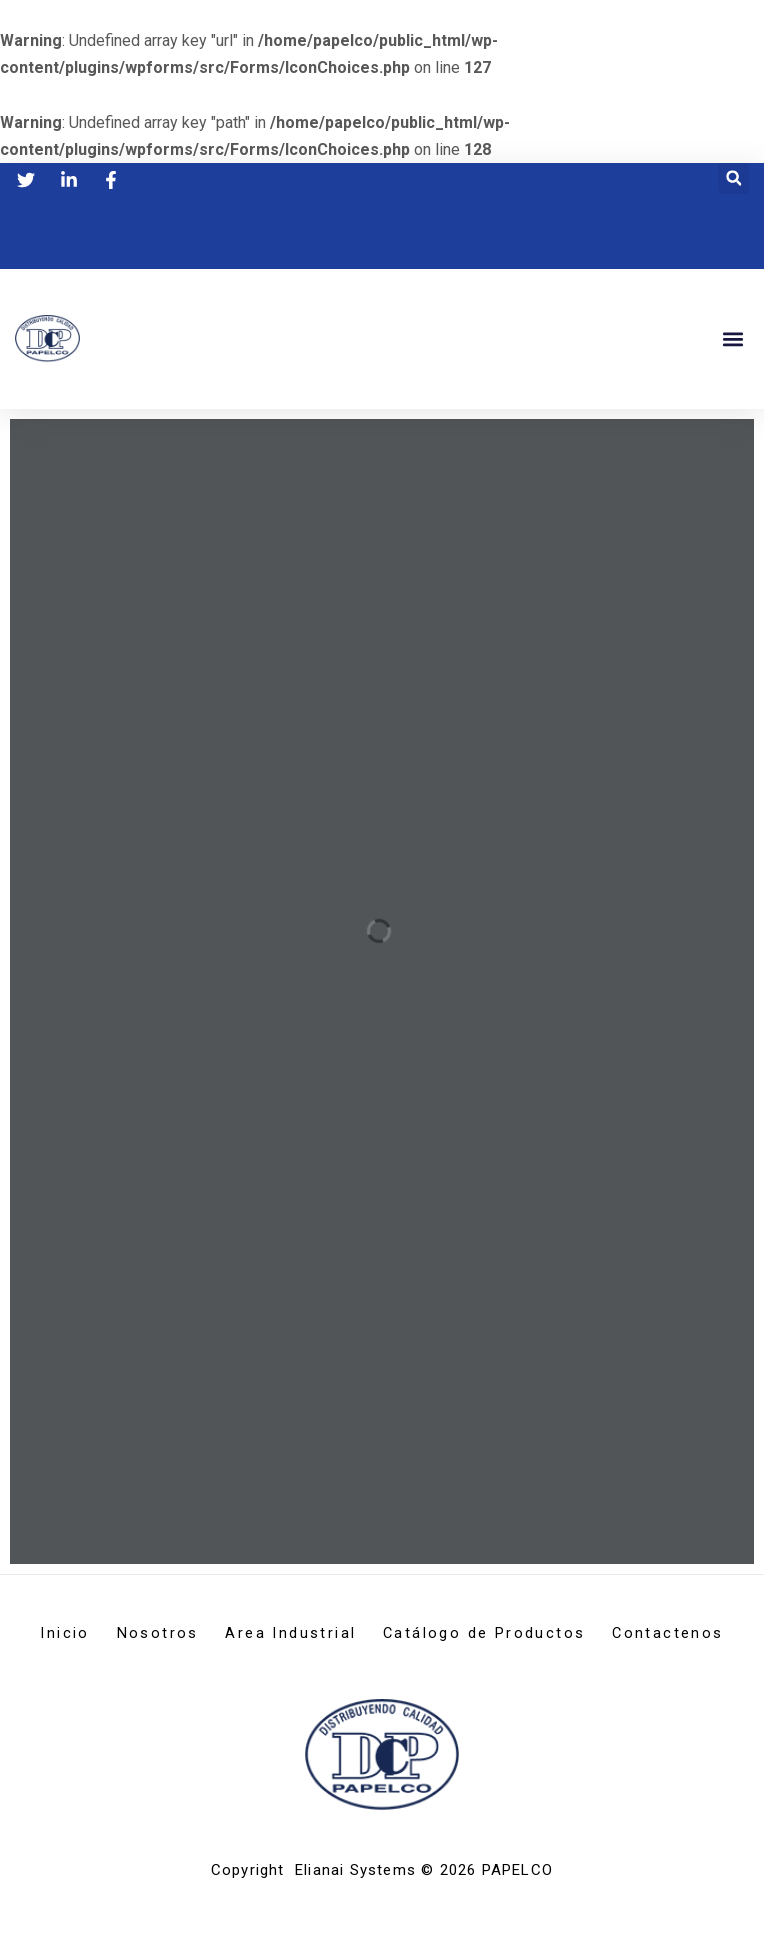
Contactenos (382, 1661)
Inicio (113, 1634)
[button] (733, 177)
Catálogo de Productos (573, 1634)
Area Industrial (366, 1634)
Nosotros (219, 1634)
